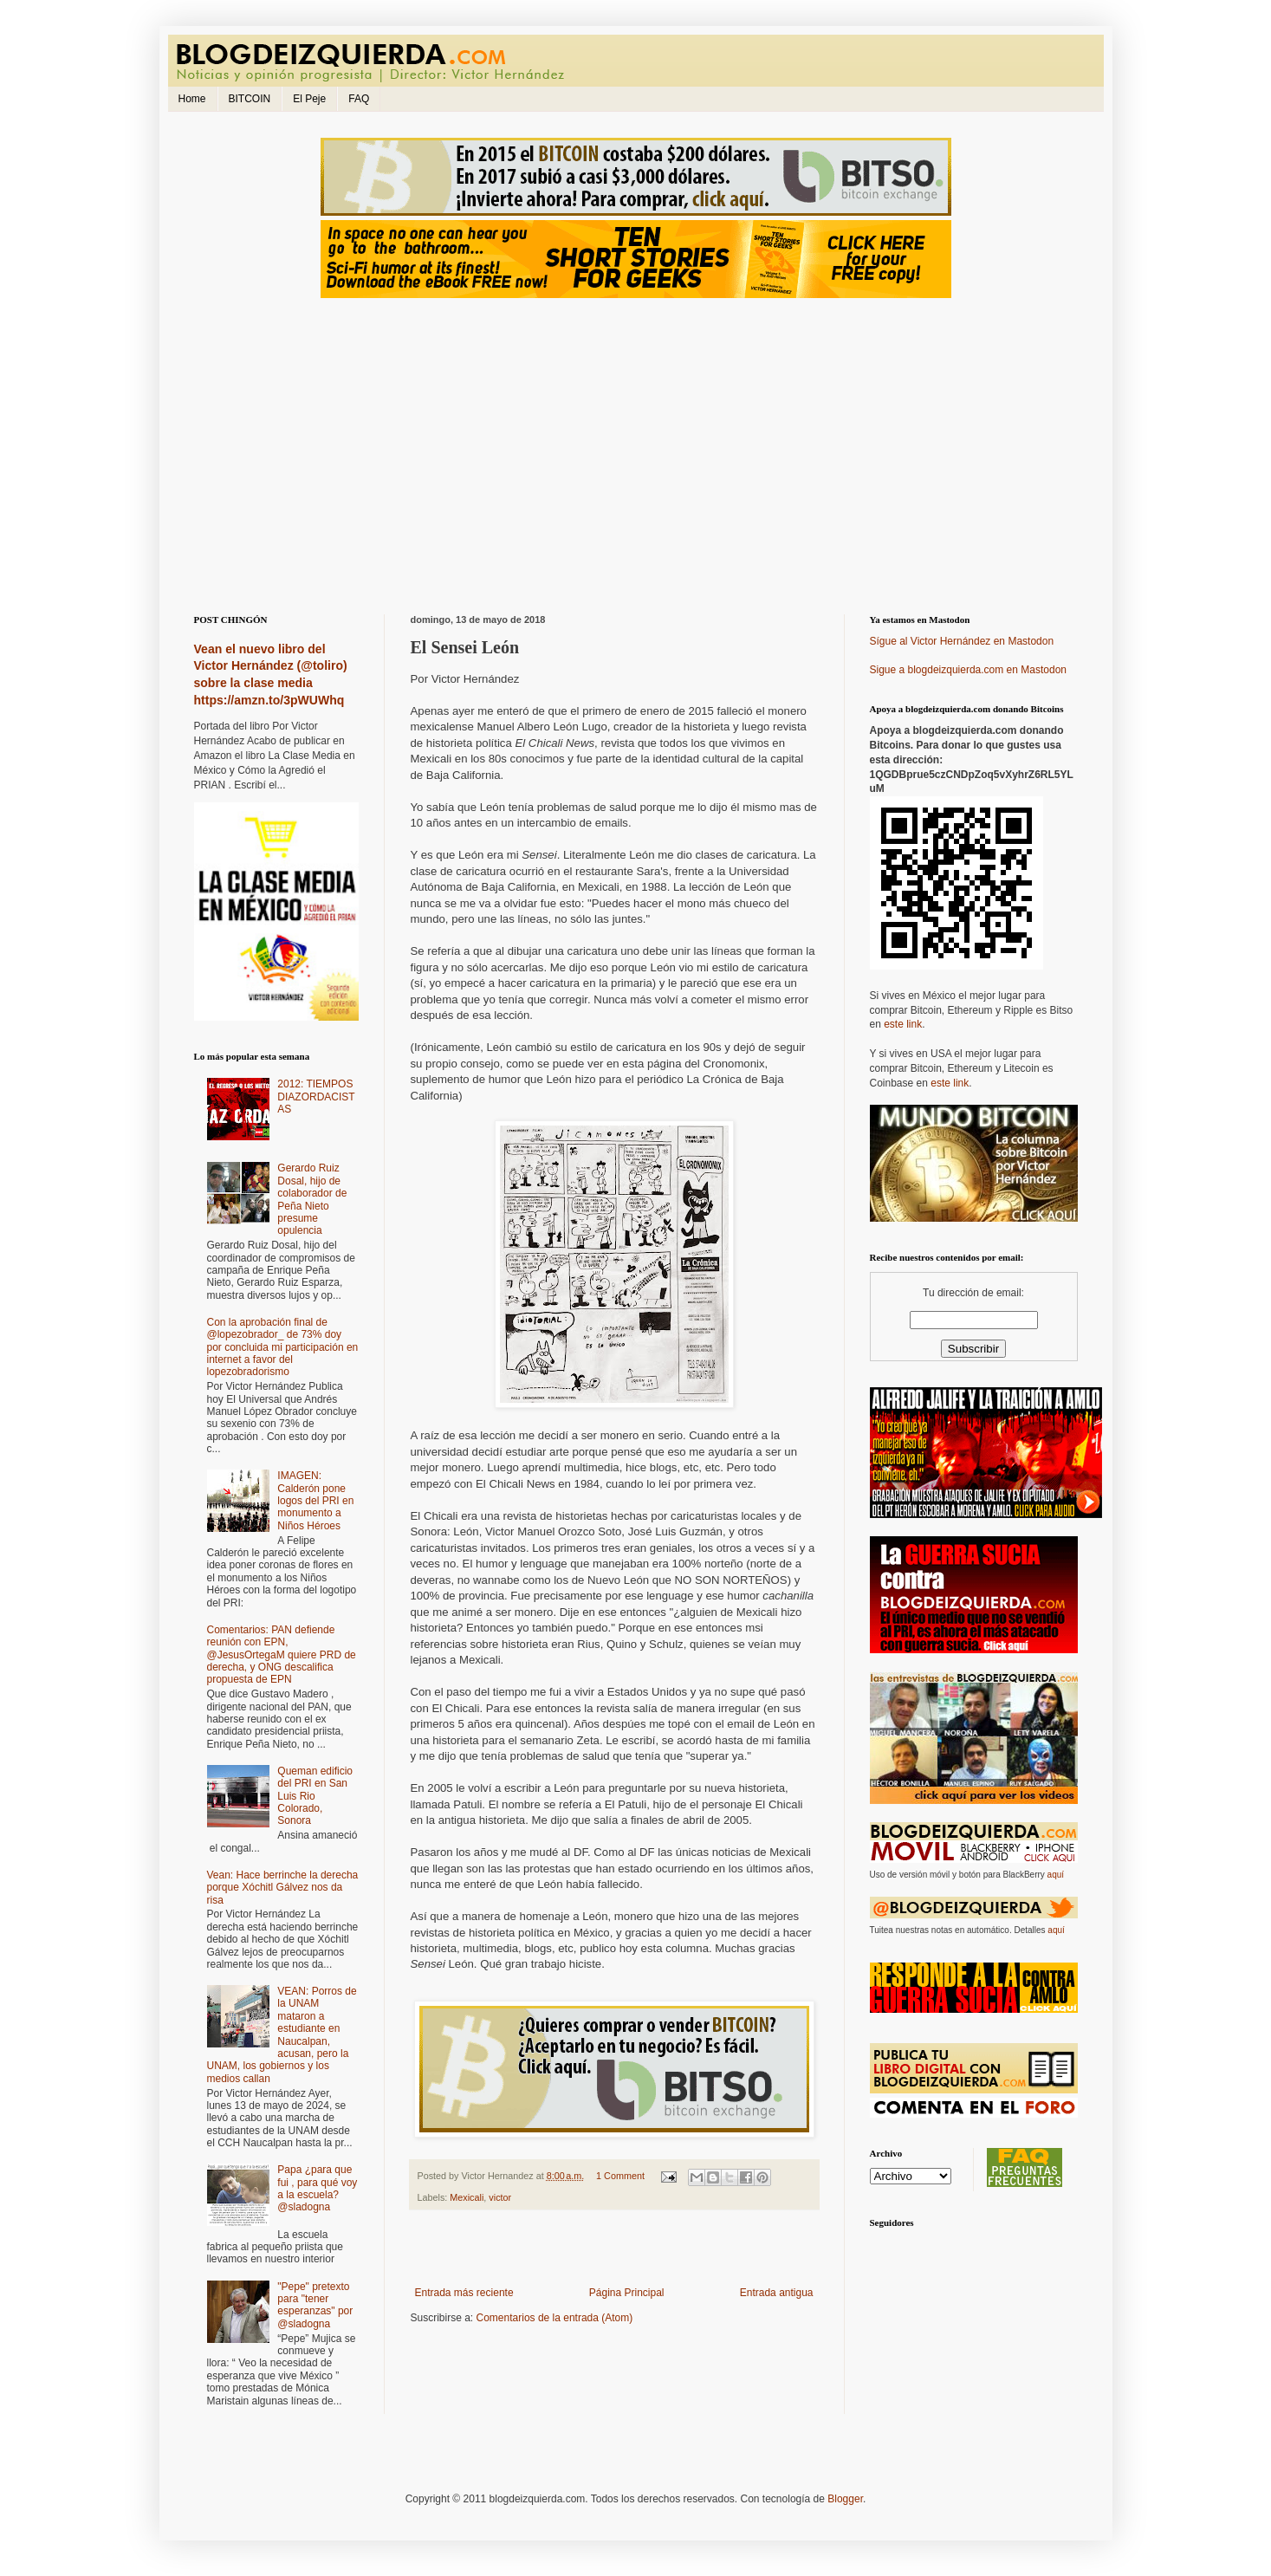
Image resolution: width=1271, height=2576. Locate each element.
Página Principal (627, 2293)
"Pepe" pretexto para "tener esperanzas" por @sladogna (315, 2305)
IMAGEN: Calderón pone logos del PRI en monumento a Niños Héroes (315, 1501)
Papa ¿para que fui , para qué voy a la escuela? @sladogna (317, 2188)
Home (192, 99)
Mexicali (466, 2197)
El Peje (309, 99)
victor (500, 2197)
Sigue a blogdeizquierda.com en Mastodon (968, 670)
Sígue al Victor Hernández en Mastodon (962, 641)
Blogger (845, 2499)
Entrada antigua (777, 2293)
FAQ (358, 99)
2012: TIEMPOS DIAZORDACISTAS (315, 1096)
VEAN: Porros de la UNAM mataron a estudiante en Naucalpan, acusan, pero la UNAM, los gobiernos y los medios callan (282, 2035)
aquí (1055, 1874)
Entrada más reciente (464, 2293)
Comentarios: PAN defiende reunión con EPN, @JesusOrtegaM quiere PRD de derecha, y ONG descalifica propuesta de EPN (281, 1655)
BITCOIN (250, 99)
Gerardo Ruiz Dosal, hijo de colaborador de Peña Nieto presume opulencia (312, 1199)
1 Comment (620, 2175)
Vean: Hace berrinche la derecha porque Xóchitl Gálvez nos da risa (283, 1887)
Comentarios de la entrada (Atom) (555, 2318)
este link (903, 1024)
